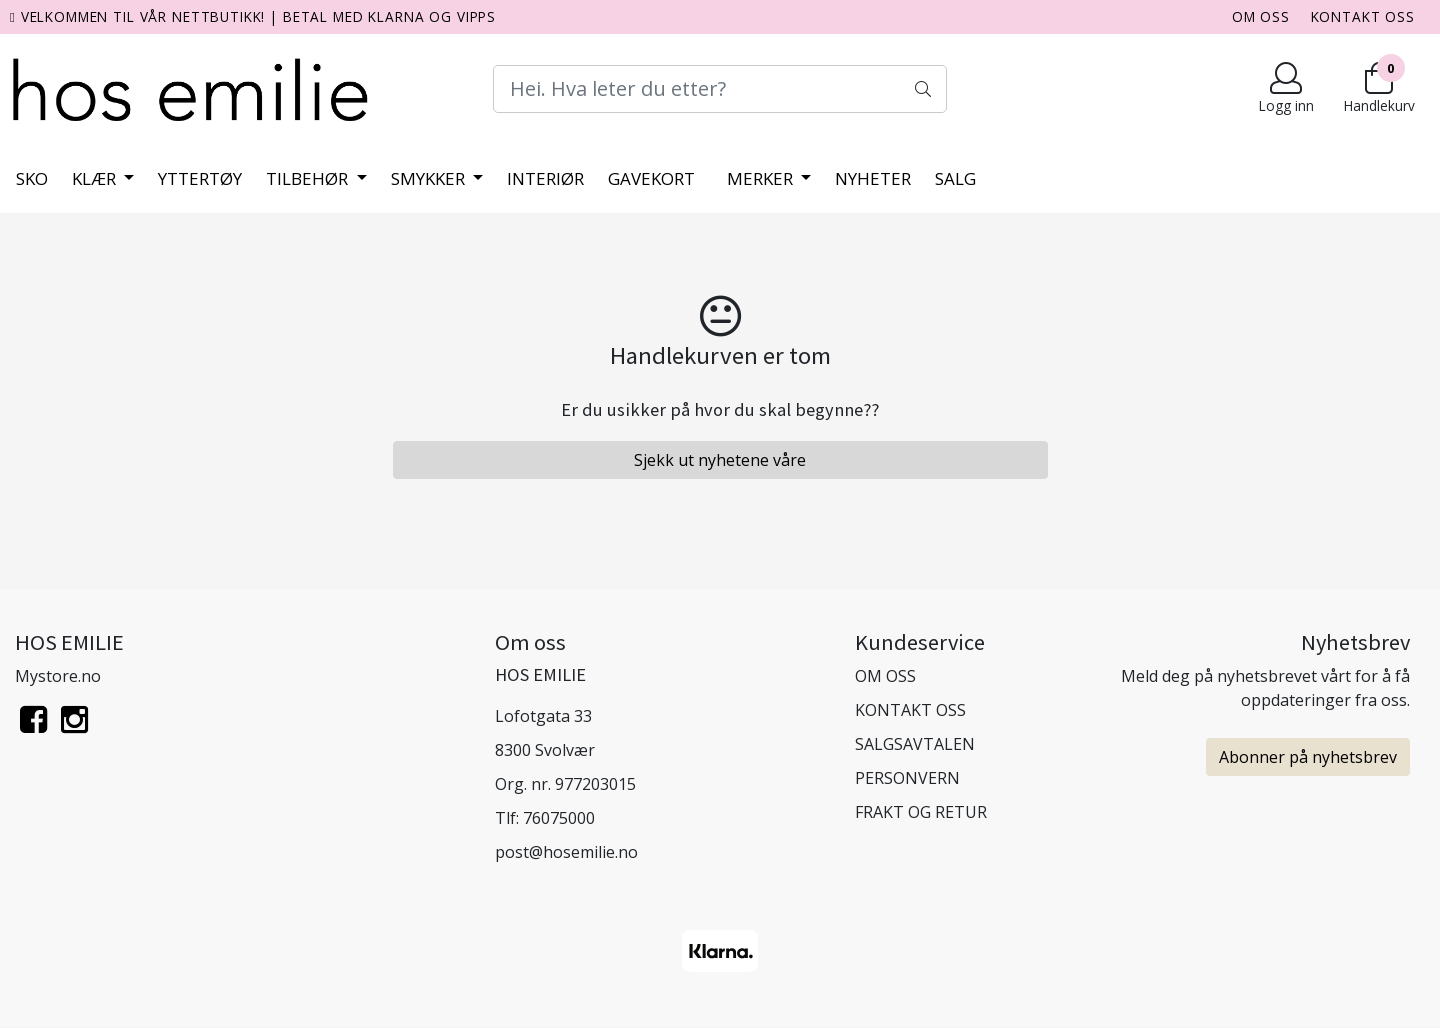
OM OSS (1261, 16)
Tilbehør (309, 178)
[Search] (719, 89)
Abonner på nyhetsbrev (1308, 757)
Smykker (430, 178)
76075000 (559, 818)
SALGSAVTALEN (915, 744)
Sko (32, 178)
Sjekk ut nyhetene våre (720, 460)
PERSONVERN (907, 778)
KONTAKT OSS (1363, 16)
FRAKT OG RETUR (921, 812)
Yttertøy (200, 178)
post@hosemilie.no (566, 852)
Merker (762, 178)
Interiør (545, 178)
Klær (96, 178)
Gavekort (651, 178)
